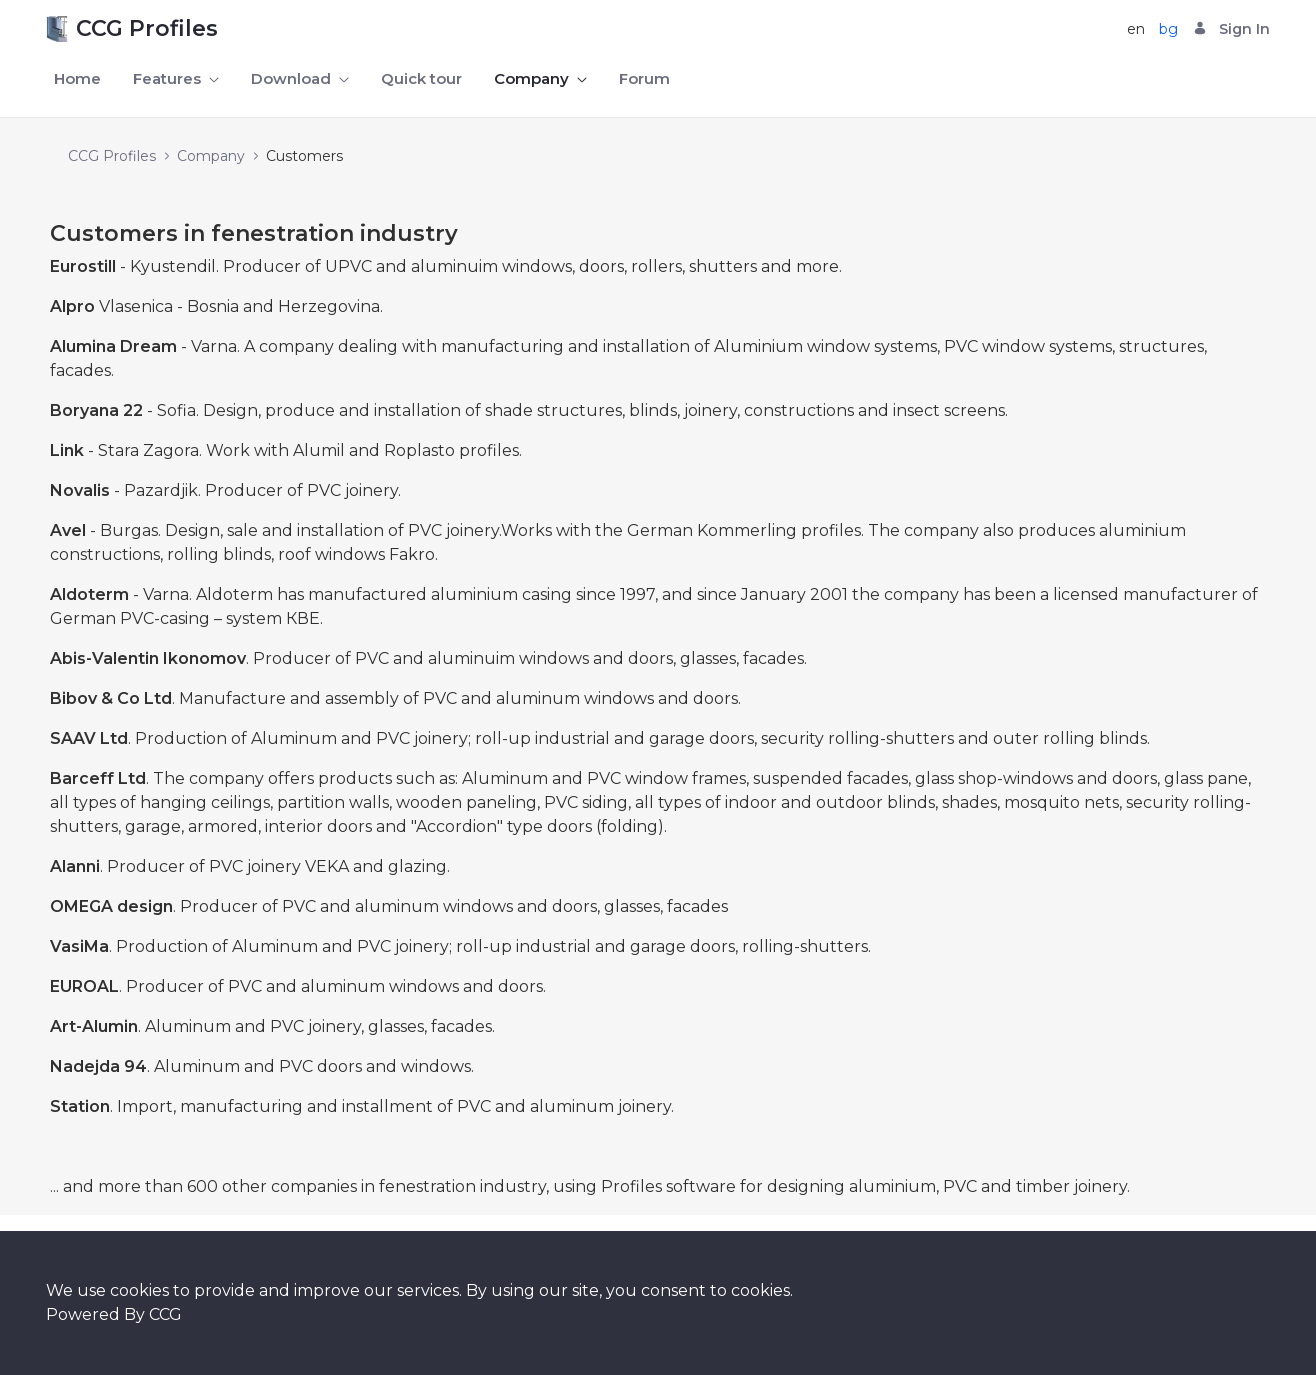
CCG (165, 1314)
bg (1168, 29)
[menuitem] (77, 79)
